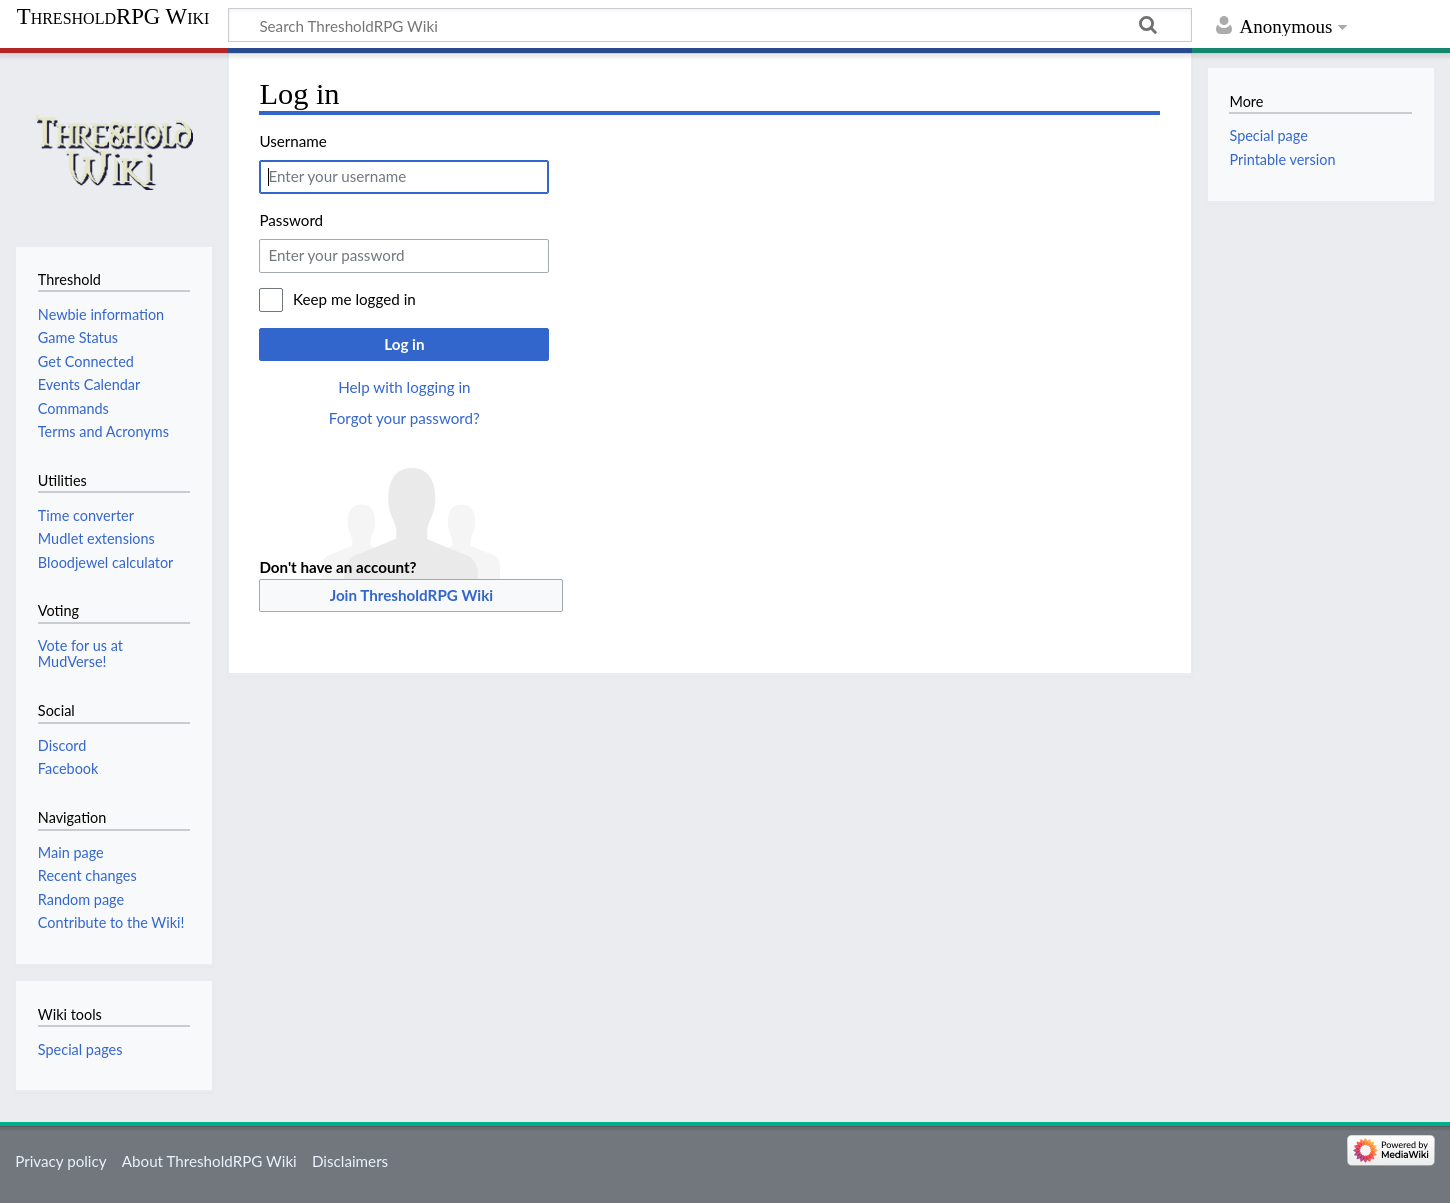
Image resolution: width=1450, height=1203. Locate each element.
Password (291, 220)
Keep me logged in (354, 299)
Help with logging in (404, 387)
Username (292, 141)
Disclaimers (350, 1161)
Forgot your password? (404, 418)
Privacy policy (60, 1161)
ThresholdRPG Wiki (113, 17)
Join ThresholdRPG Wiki (412, 595)
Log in (404, 344)
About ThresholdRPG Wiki (209, 1161)
